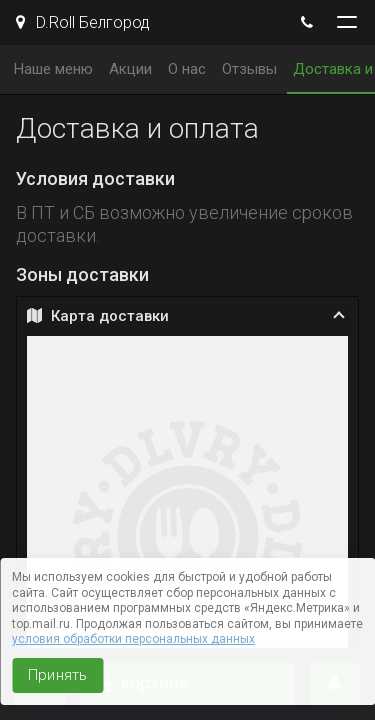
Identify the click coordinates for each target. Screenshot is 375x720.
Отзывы (249, 69)
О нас (187, 69)
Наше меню (53, 69)
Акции (130, 69)
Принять (57, 675)
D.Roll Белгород (83, 22)
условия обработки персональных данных (133, 639)
